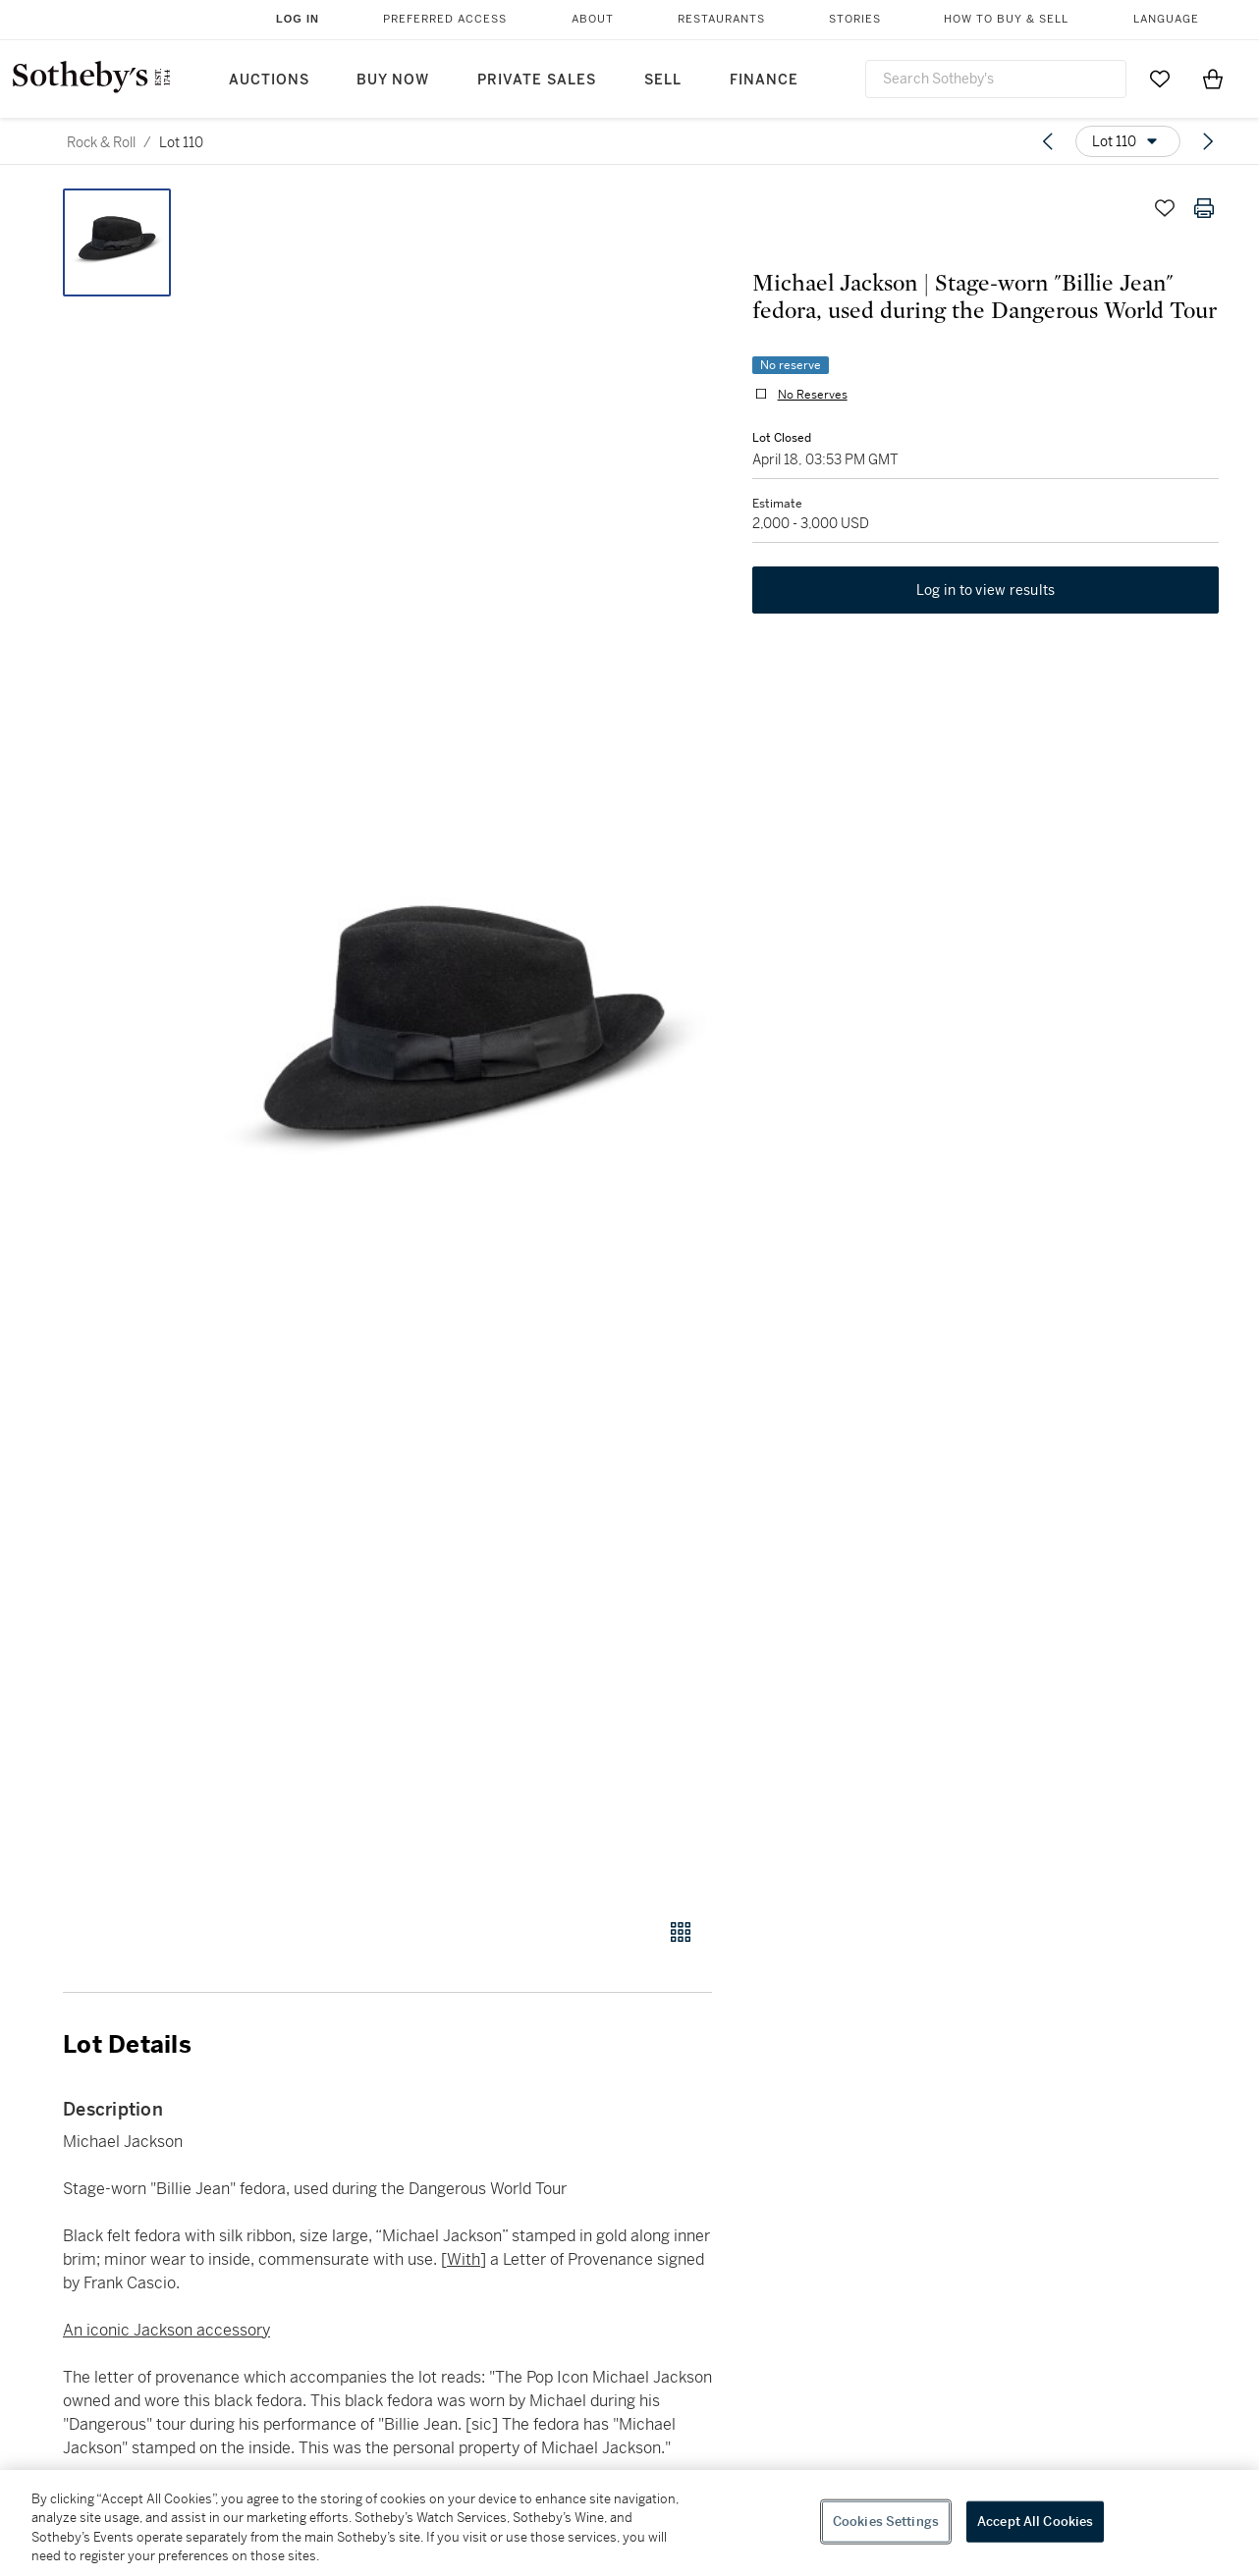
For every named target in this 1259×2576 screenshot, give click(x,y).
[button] (462, 1042)
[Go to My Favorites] (1160, 78)
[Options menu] (1127, 141)
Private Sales (536, 80)
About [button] (593, 19)
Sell (663, 80)
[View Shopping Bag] (1213, 78)
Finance (764, 80)
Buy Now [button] (392, 80)
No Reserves (812, 394)
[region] (629, 2523)
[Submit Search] (1104, 78)
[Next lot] (1208, 141)
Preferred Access (445, 19)
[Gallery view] (680, 1932)
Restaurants (721, 19)
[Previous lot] (1047, 141)
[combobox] (995, 79)
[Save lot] (1164, 208)
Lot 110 (181, 142)
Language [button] (1166, 19)
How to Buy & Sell (1006, 19)
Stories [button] (855, 19)
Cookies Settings (886, 2521)
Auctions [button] (269, 80)
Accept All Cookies (1035, 2521)
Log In (297, 19)
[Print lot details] (1204, 208)
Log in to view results (986, 591)
